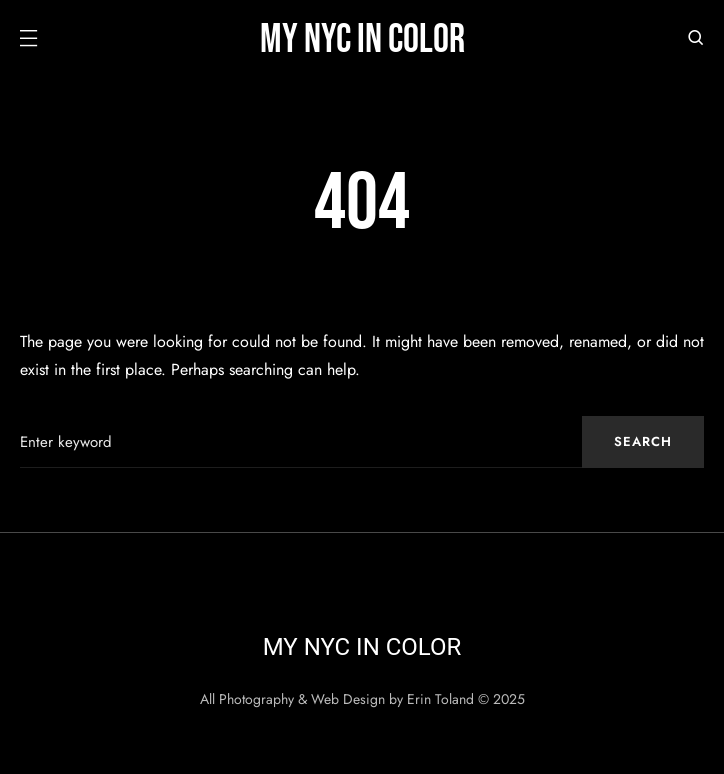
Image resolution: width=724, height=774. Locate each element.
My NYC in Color (362, 40)
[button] (28, 40)
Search (643, 441)
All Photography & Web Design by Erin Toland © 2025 (362, 699)
